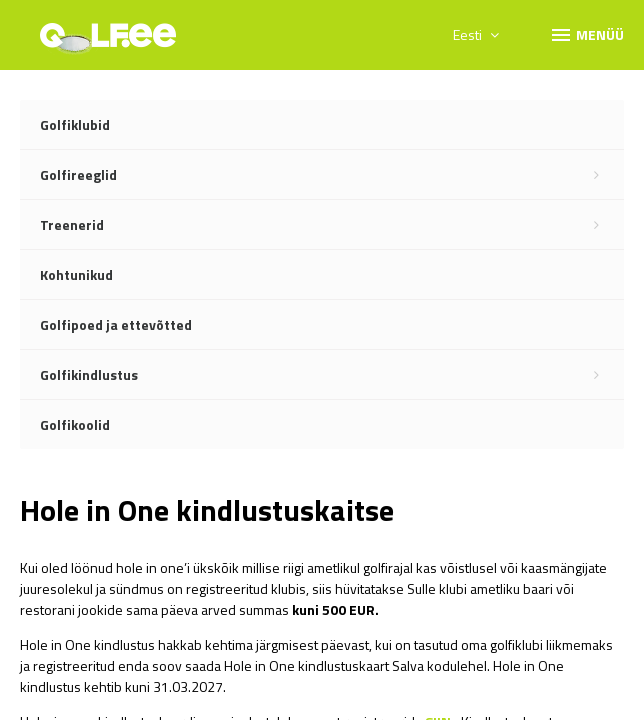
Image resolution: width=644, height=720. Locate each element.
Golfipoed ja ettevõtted (116, 324)
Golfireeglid (332, 175)
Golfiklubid (75, 124)
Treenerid (332, 225)
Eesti (476, 34)
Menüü (586, 34)
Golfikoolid (75, 424)
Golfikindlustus (332, 375)
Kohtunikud (76, 274)
